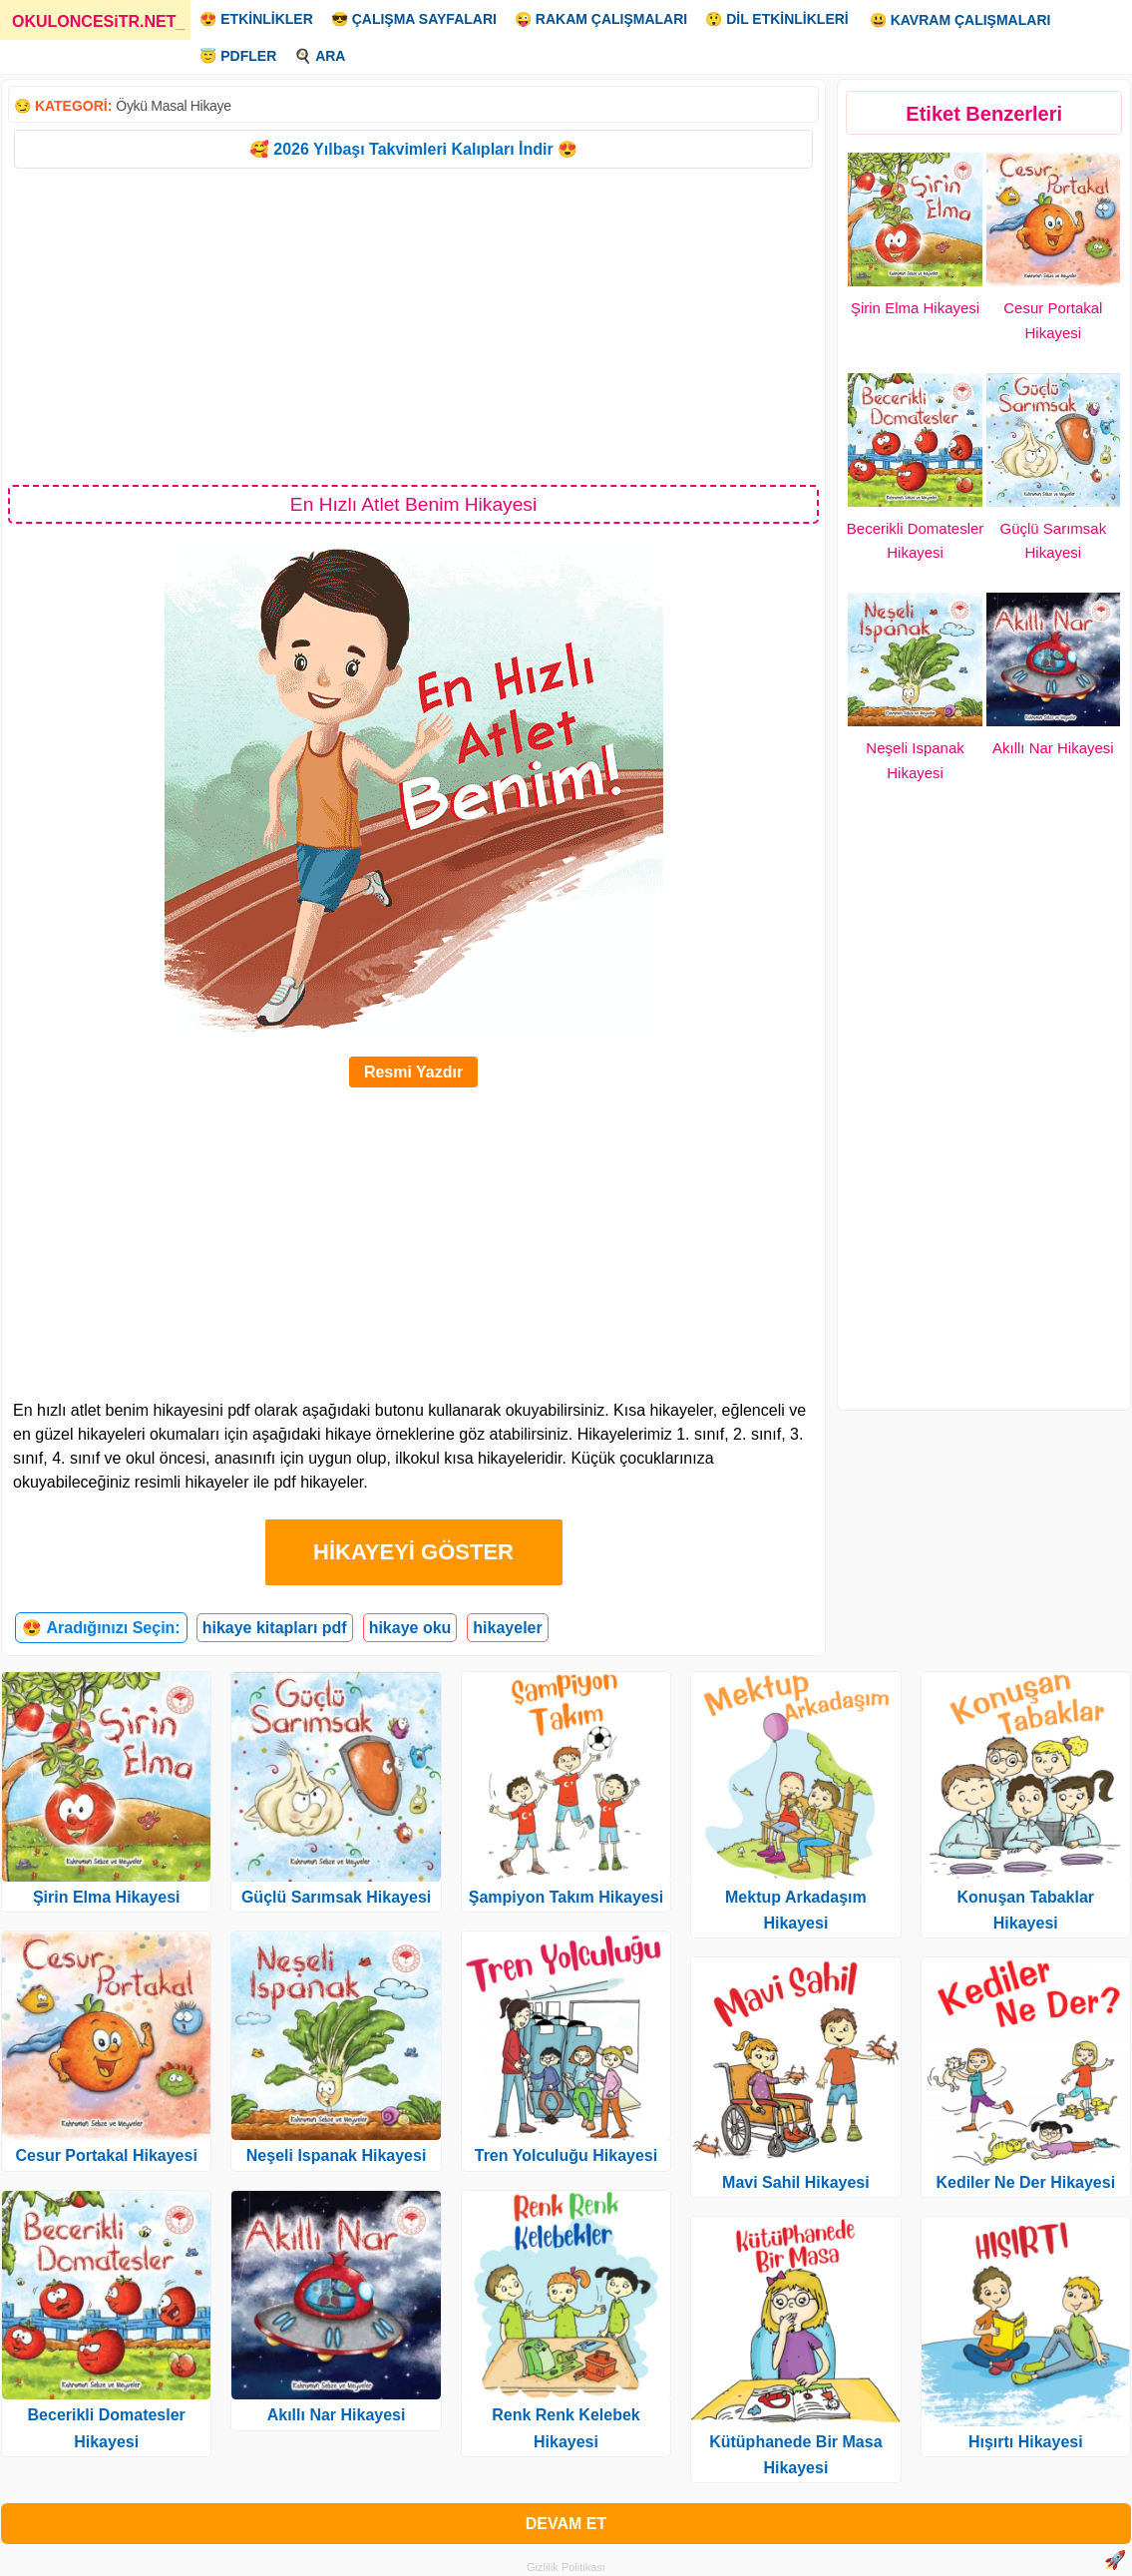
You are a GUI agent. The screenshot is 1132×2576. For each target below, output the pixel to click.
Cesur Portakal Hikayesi (106, 2155)
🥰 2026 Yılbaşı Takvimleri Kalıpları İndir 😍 (413, 149)
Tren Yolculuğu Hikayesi (566, 2155)
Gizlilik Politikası (566, 2567)
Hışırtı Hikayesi (1025, 2441)
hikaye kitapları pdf (274, 1627)
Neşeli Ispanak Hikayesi (336, 2155)
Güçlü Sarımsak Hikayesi (336, 1897)
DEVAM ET (566, 2523)
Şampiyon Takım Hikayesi (566, 1897)
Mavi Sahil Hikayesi (796, 2182)
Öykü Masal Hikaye (173, 106)
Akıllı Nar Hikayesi (1053, 747)
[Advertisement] (413, 325)
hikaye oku (410, 1627)
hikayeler (507, 1627)
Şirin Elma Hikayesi (915, 307)
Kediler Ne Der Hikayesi (1025, 2182)
